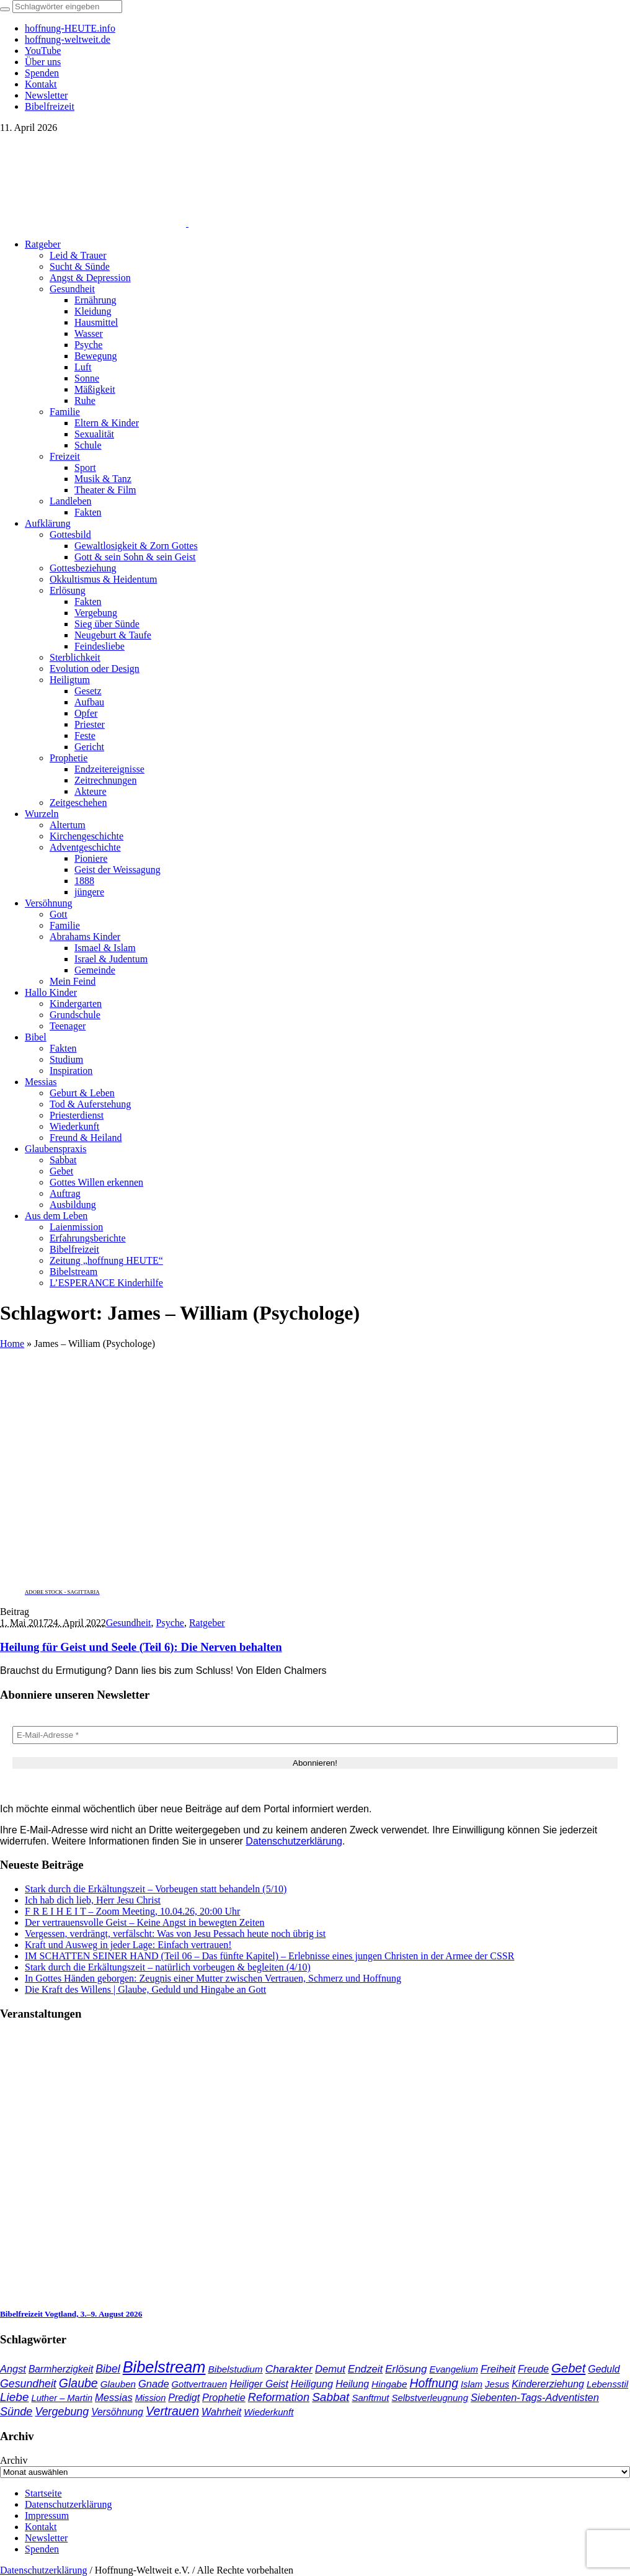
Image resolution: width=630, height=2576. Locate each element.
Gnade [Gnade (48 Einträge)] (153, 2384)
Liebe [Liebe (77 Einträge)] (14, 2397)
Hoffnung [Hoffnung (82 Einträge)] (433, 2383)
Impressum (47, 2515)
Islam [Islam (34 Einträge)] (471, 2384)
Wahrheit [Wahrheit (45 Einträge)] (221, 2411)
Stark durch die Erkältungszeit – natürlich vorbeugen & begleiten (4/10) (168, 1967)
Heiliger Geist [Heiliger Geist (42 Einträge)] (258, 2384)
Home (12, 1343)
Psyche (170, 1622)
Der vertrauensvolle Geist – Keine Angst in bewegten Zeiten (145, 1922)
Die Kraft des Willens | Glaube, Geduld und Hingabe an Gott (145, 1989)
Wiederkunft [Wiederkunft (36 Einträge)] (268, 2412)
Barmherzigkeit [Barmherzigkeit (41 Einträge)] (61, 2369)
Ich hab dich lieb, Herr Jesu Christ (93, 1900)
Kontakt (41, 2526)
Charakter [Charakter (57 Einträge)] (289, 2369)
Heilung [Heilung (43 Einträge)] (352, 2384)
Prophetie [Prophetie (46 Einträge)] (224, 2397)
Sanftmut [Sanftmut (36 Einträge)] (370, 2397)
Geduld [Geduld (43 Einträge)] (603, 2369)
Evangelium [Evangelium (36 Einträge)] (453, 2369)
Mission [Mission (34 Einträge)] (150, 2398)
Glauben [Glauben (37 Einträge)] (118, 2384)
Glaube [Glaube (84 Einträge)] (78, 2383)
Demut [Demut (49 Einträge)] (330, 2369)
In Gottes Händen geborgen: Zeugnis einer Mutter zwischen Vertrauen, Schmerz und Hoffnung (213, 1978)
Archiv (13, 2460)
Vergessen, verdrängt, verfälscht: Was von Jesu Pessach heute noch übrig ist (175, 1933)
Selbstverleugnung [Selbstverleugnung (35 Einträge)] (429, 2398)
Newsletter (46, 2538)
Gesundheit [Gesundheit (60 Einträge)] (28, 2383)
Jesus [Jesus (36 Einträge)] (497, 2384)
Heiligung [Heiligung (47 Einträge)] (312, 2383)
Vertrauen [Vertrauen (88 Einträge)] (172, 2411)
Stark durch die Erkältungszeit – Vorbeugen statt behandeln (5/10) (155, 1889)
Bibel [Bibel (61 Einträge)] (107, 2369)
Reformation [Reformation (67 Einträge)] (278, 2397)
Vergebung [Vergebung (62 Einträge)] (62, 2411)
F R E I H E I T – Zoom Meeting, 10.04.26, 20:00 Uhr (132, 1911)
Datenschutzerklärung (294, 1841)
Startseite (43, 2493)
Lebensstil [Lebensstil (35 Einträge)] (607, 2384)
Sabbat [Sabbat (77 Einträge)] (330, 2397)
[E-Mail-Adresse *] (315, 1735)
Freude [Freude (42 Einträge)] (533, 2369)
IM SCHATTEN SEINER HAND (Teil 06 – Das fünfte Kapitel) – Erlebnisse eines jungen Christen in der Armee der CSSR (269, 1956)
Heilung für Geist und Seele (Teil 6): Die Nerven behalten (141, 1646)
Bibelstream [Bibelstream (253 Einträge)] (164, 2367)
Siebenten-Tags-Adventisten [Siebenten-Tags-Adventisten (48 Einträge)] (535, 2398)
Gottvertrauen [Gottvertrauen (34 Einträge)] (200, 2384)
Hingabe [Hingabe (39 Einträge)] (389, 2384)
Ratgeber (207, 1622)
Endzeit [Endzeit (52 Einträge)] (365, 2369)
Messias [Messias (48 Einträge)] (114, 2398)
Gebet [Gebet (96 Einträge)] (568, 2368)
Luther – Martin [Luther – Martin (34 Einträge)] (62, 2398)
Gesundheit (128, 1622)
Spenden (42, 2549)
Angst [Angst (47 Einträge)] (13, 2368)
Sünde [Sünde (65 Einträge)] (16, 2411)
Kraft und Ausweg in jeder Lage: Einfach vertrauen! (128, 1944)
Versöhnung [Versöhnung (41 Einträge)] (117, 2412)
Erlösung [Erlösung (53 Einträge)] (406, 2369)
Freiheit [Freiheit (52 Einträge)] (498, 2369)
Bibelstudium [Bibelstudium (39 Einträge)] (235, 2369)
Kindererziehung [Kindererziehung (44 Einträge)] (548, 2383)
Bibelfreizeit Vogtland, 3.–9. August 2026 (71, 2314)
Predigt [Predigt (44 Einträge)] (184, 2397)
